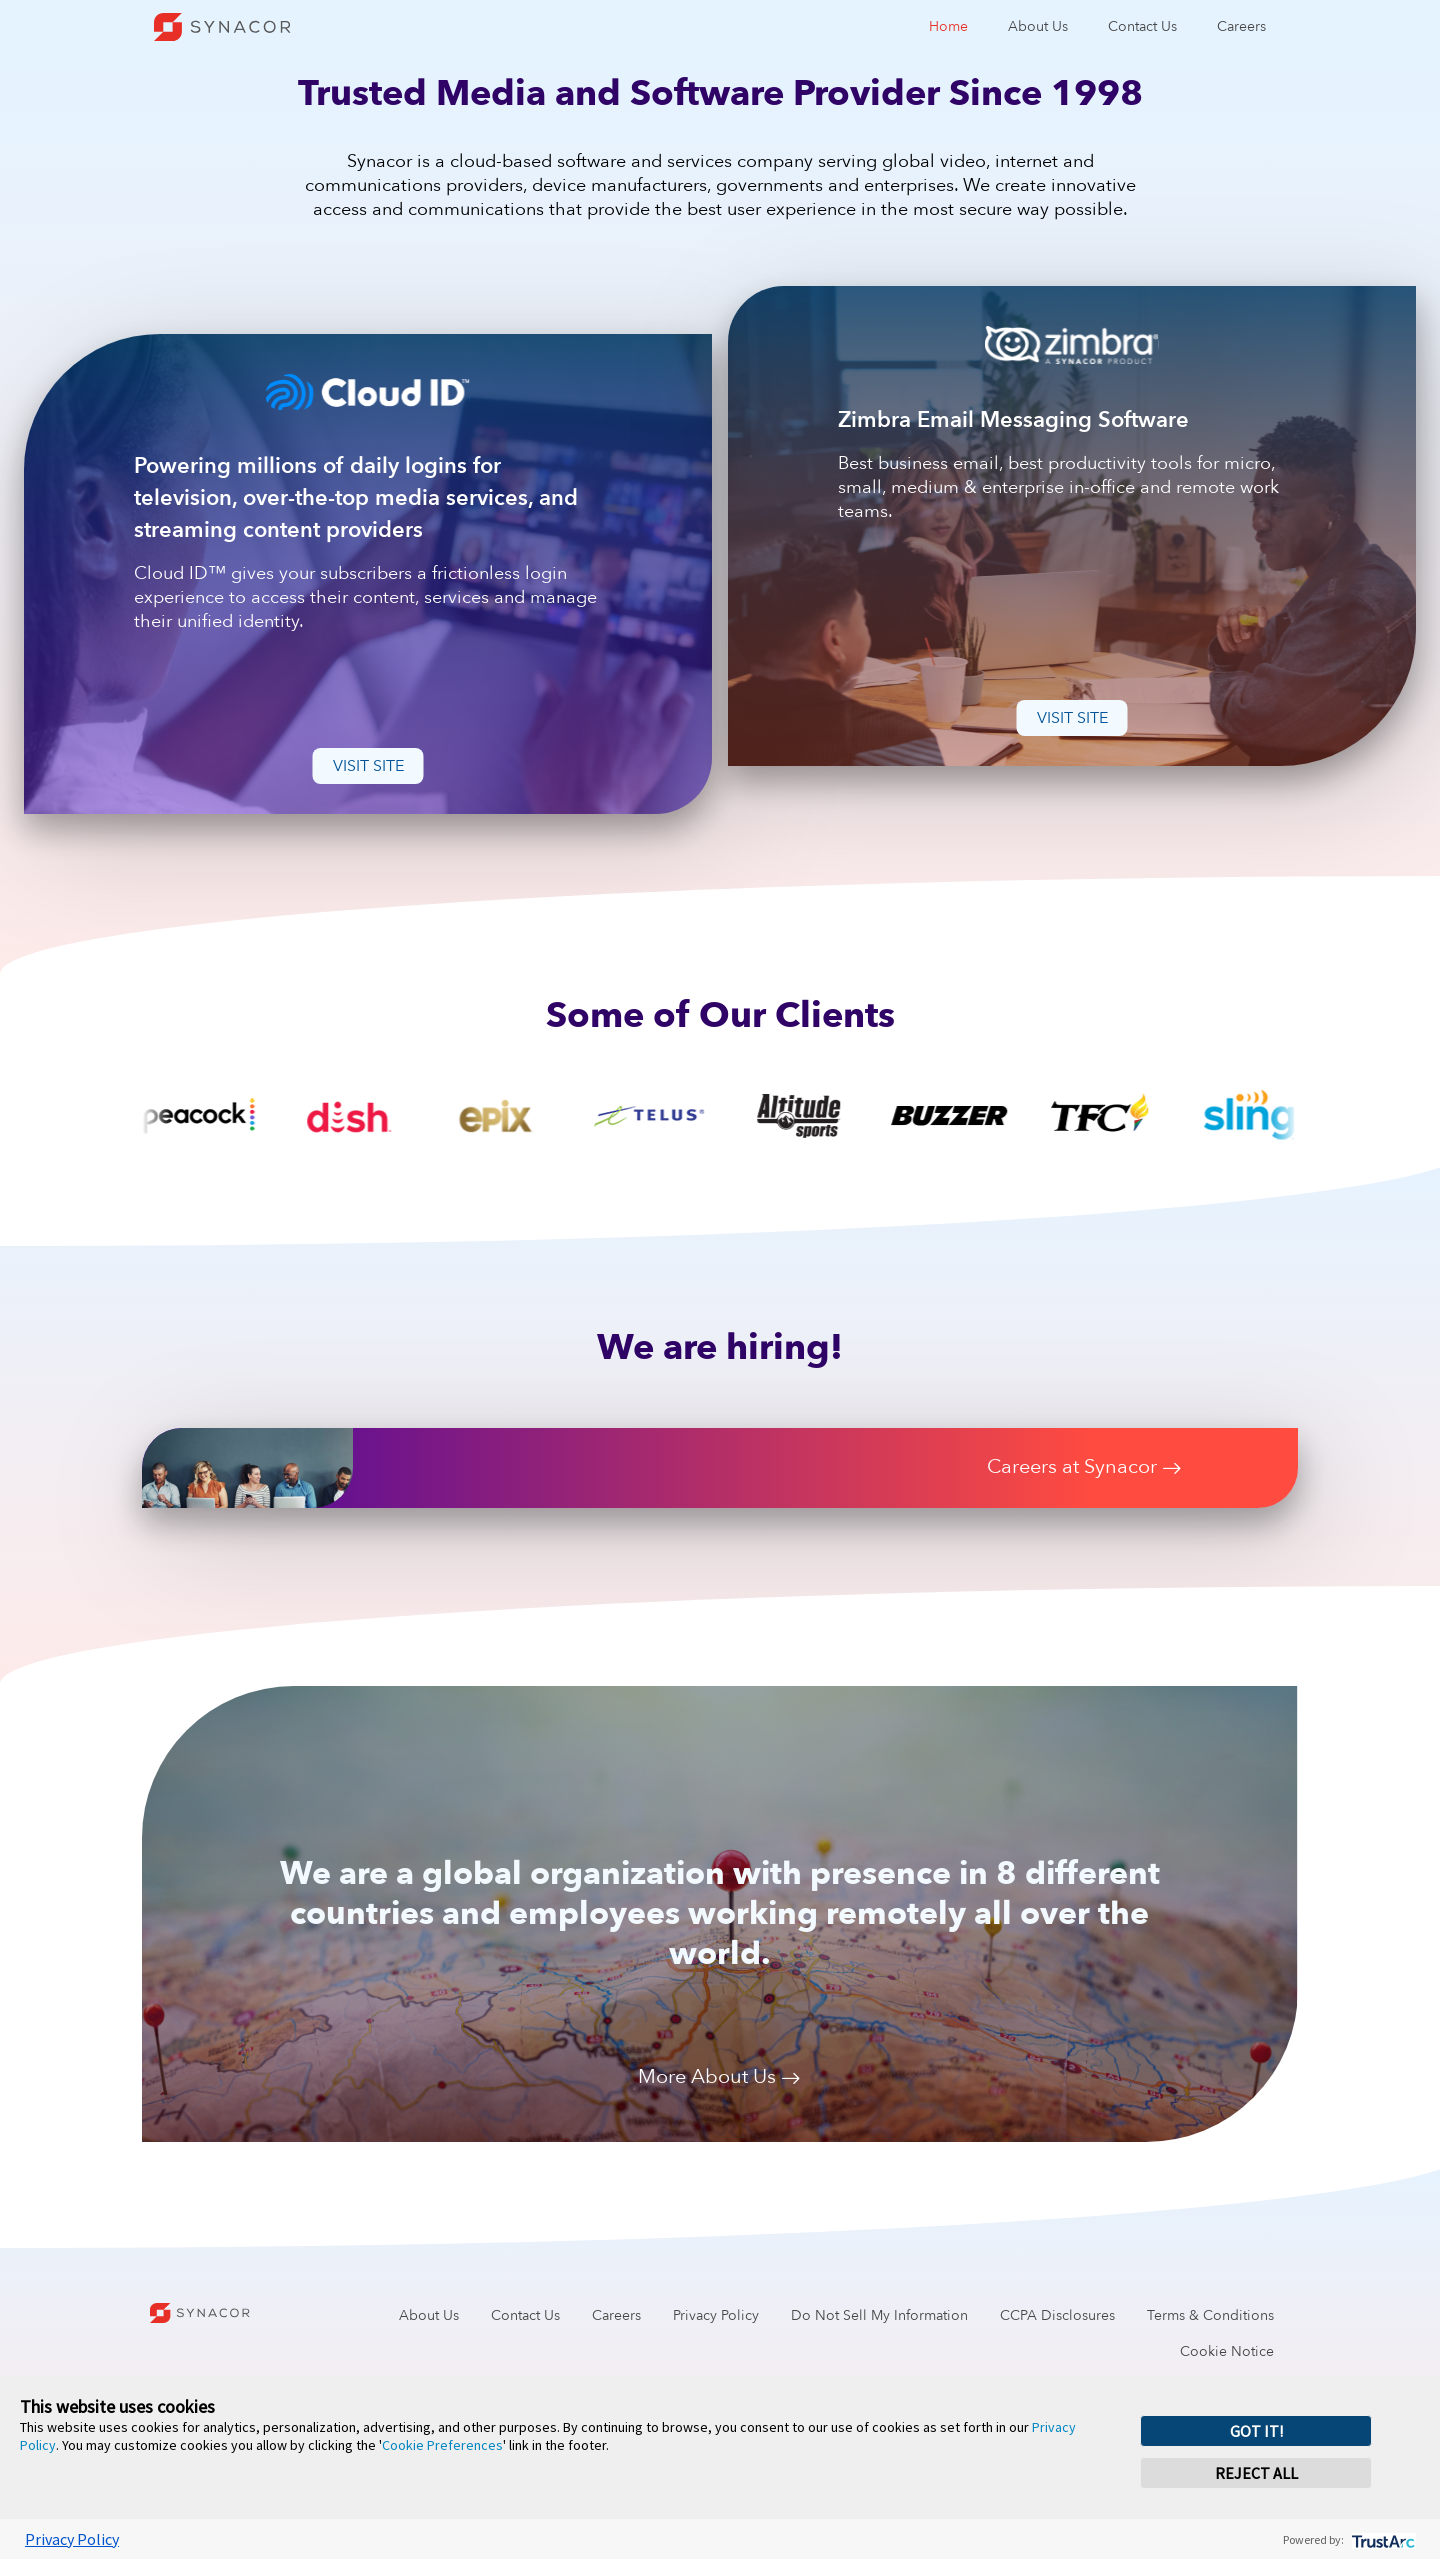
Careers (1241, 26)
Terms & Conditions (1210, 2315)
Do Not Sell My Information (879, 2315)
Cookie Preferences (442, 2445)
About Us (1038, 26)
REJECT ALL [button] (1256, 2473)
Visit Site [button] (368, 766)
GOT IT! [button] (1256, 2431)
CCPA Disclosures (1057, 2315)
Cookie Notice (1227, 2351)
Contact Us (1142, 26)
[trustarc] (1381, 2539)
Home (948, 26)
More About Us (719, 2078)
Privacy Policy (716, 2315)
